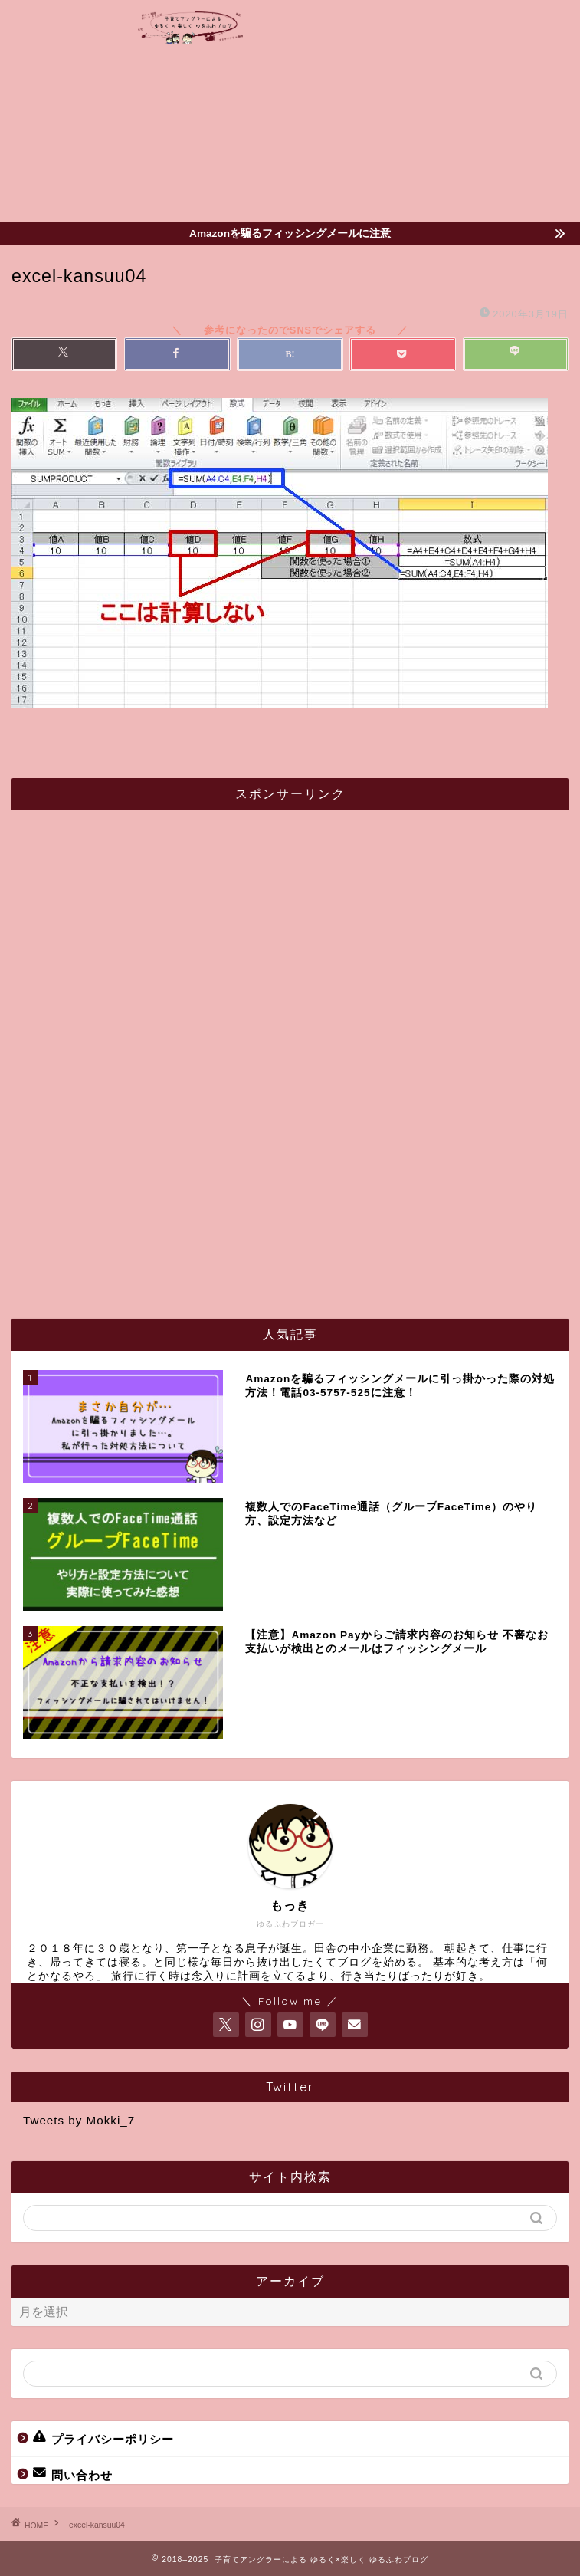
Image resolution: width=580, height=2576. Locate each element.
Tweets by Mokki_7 (79, 2120)
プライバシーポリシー (103, 2438)
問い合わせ (73, 2474)
